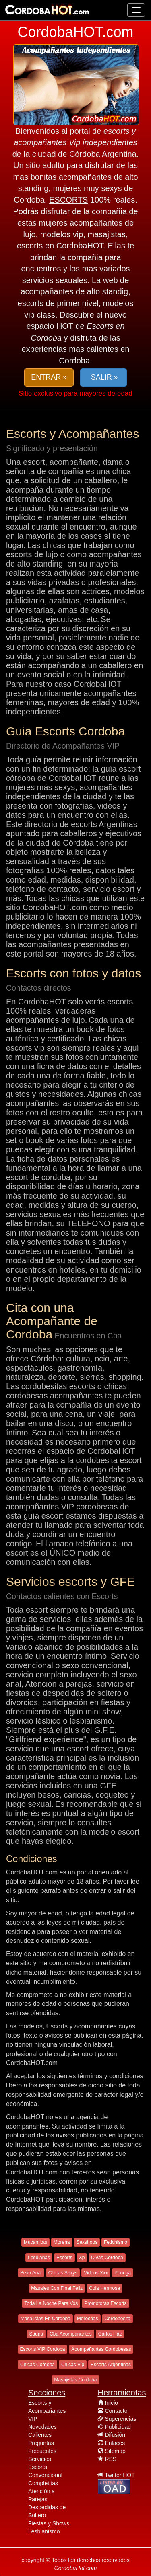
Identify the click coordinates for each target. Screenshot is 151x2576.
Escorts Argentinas (111, 2364)
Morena (62, 2242)
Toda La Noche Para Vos (51, 2303)
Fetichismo (115, 2242)
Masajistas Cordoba (75, 2380)
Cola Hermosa (104, 2288)
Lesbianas (39, 2257)
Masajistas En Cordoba (45, 2318)
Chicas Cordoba (37, 2364)
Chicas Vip (72, 2364)
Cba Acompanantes (71, 2334)
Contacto (116, 2411)
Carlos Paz (110, 2334)
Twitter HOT (120, 2475)
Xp (82, 2257)
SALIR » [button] (103, 377)
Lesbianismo (44, 2531)
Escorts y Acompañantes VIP (47, 2410)
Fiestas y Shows (48, 2523)
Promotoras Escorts (105, 2303)
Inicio (111, 2402)
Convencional (45, 2475)
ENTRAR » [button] (49, 377)
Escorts (64, 2257)
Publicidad (118, 2427)
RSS (110, 2459)
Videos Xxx (96, 2273)
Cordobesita (117, 2318)
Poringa (122, 2273)
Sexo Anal (31, 2273)
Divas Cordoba (107, 2257)
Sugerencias (120, 2419)
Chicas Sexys (63, 2273)
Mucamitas (35, 2242)
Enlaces (115, 2443)
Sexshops (86, 2242)
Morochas (87, 2318)
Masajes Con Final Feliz (57, 2288)
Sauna (36, 2334)
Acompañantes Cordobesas (101, 2349)
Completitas (43, 2483)
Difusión (115, 2435)
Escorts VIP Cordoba (42, 2349)
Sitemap (115, 2451)
